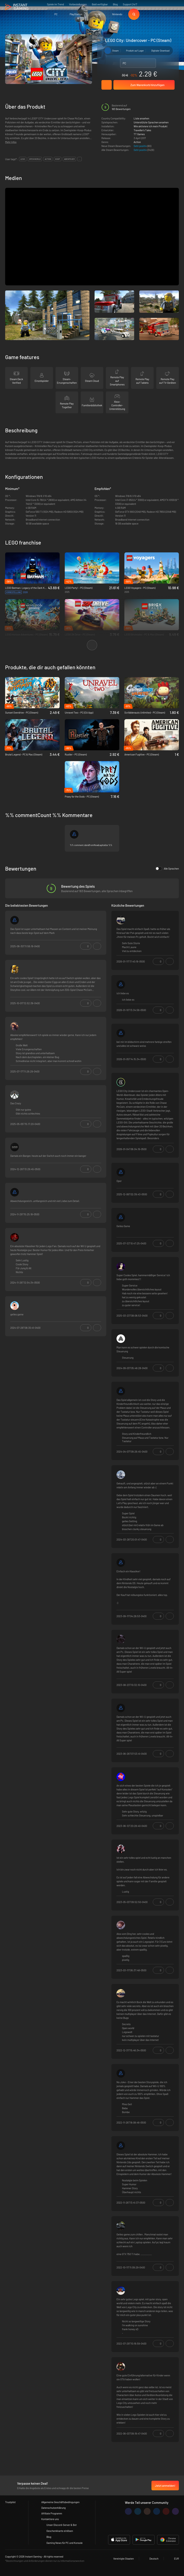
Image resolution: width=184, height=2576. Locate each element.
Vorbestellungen (78, 4)
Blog (115, 4)
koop (57, 159)
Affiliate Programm (51, 2513)
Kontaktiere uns (50, 2519)
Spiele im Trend (55, 4)
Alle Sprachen (167, 868)
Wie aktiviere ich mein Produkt (150, 126)
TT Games (139, 134)
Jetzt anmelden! (165, 2485)
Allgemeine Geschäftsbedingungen (60, 2502)
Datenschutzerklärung (53, 2507)
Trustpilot (10, 2502)
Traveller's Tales (142, 130)
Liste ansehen (141, 118)
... (79, 159)
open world (35, 159)
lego (22, 159)
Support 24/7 (130, 4)
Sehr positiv (140, 145)
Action (137, 142)
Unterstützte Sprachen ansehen (151, 122)
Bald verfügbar (100, 4)
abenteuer (69, 159)
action (48, 159)
